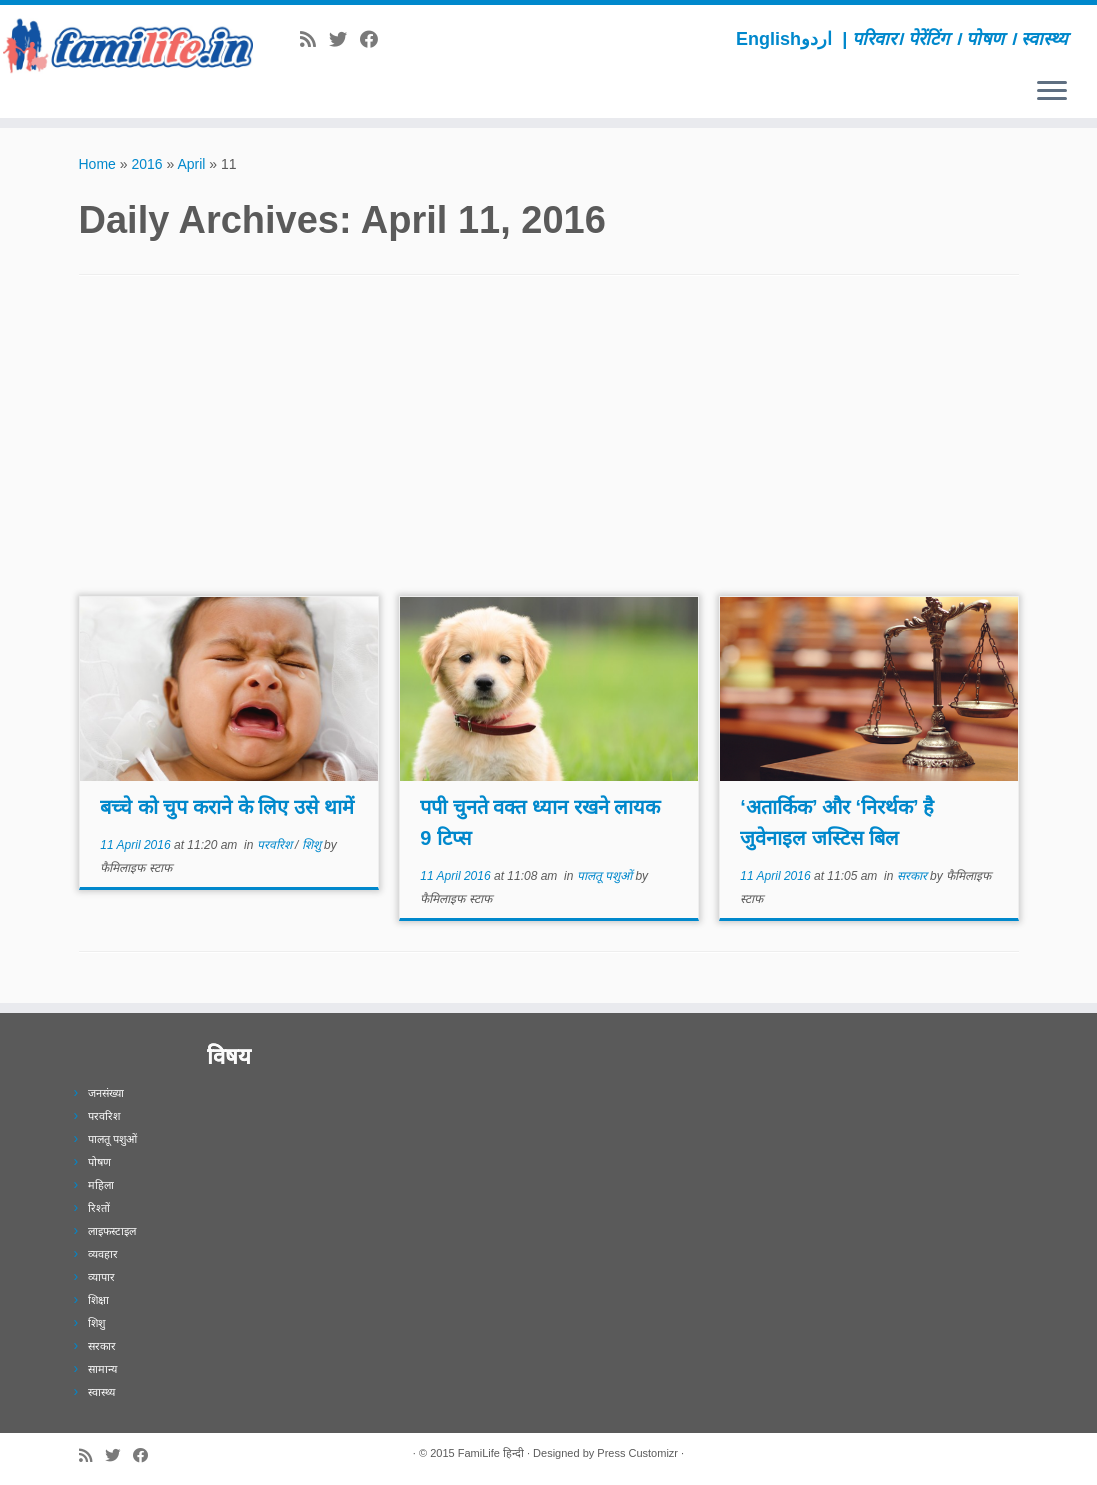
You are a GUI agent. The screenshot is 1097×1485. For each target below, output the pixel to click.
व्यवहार (103, 1254)
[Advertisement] (549, 446)
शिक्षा (98, 1300)
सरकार (913, 876)
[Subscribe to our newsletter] (397, 40)
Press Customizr (637, 1453)
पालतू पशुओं (606, 876)
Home (97, 164)
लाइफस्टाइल (112, 1231)
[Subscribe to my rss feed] (314, 40)
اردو (816, 39)
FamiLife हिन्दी (491, 1453)
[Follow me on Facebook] (375, 40)
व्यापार (101, 1277)
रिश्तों (99, 1208)
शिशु (313, 845)
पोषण (99, 1162)
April (191, 164)
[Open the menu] (1052, 92)
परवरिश (276, 845)
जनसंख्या (106, 1093)
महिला (101, 1185)
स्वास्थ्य (101, 1392)
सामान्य (102, 1369)
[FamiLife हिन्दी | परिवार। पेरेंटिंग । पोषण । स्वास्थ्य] (128, 45)
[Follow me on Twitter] (344, 40)
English (768, 39)
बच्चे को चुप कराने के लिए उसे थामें (227, 807)
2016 (146, 164)
